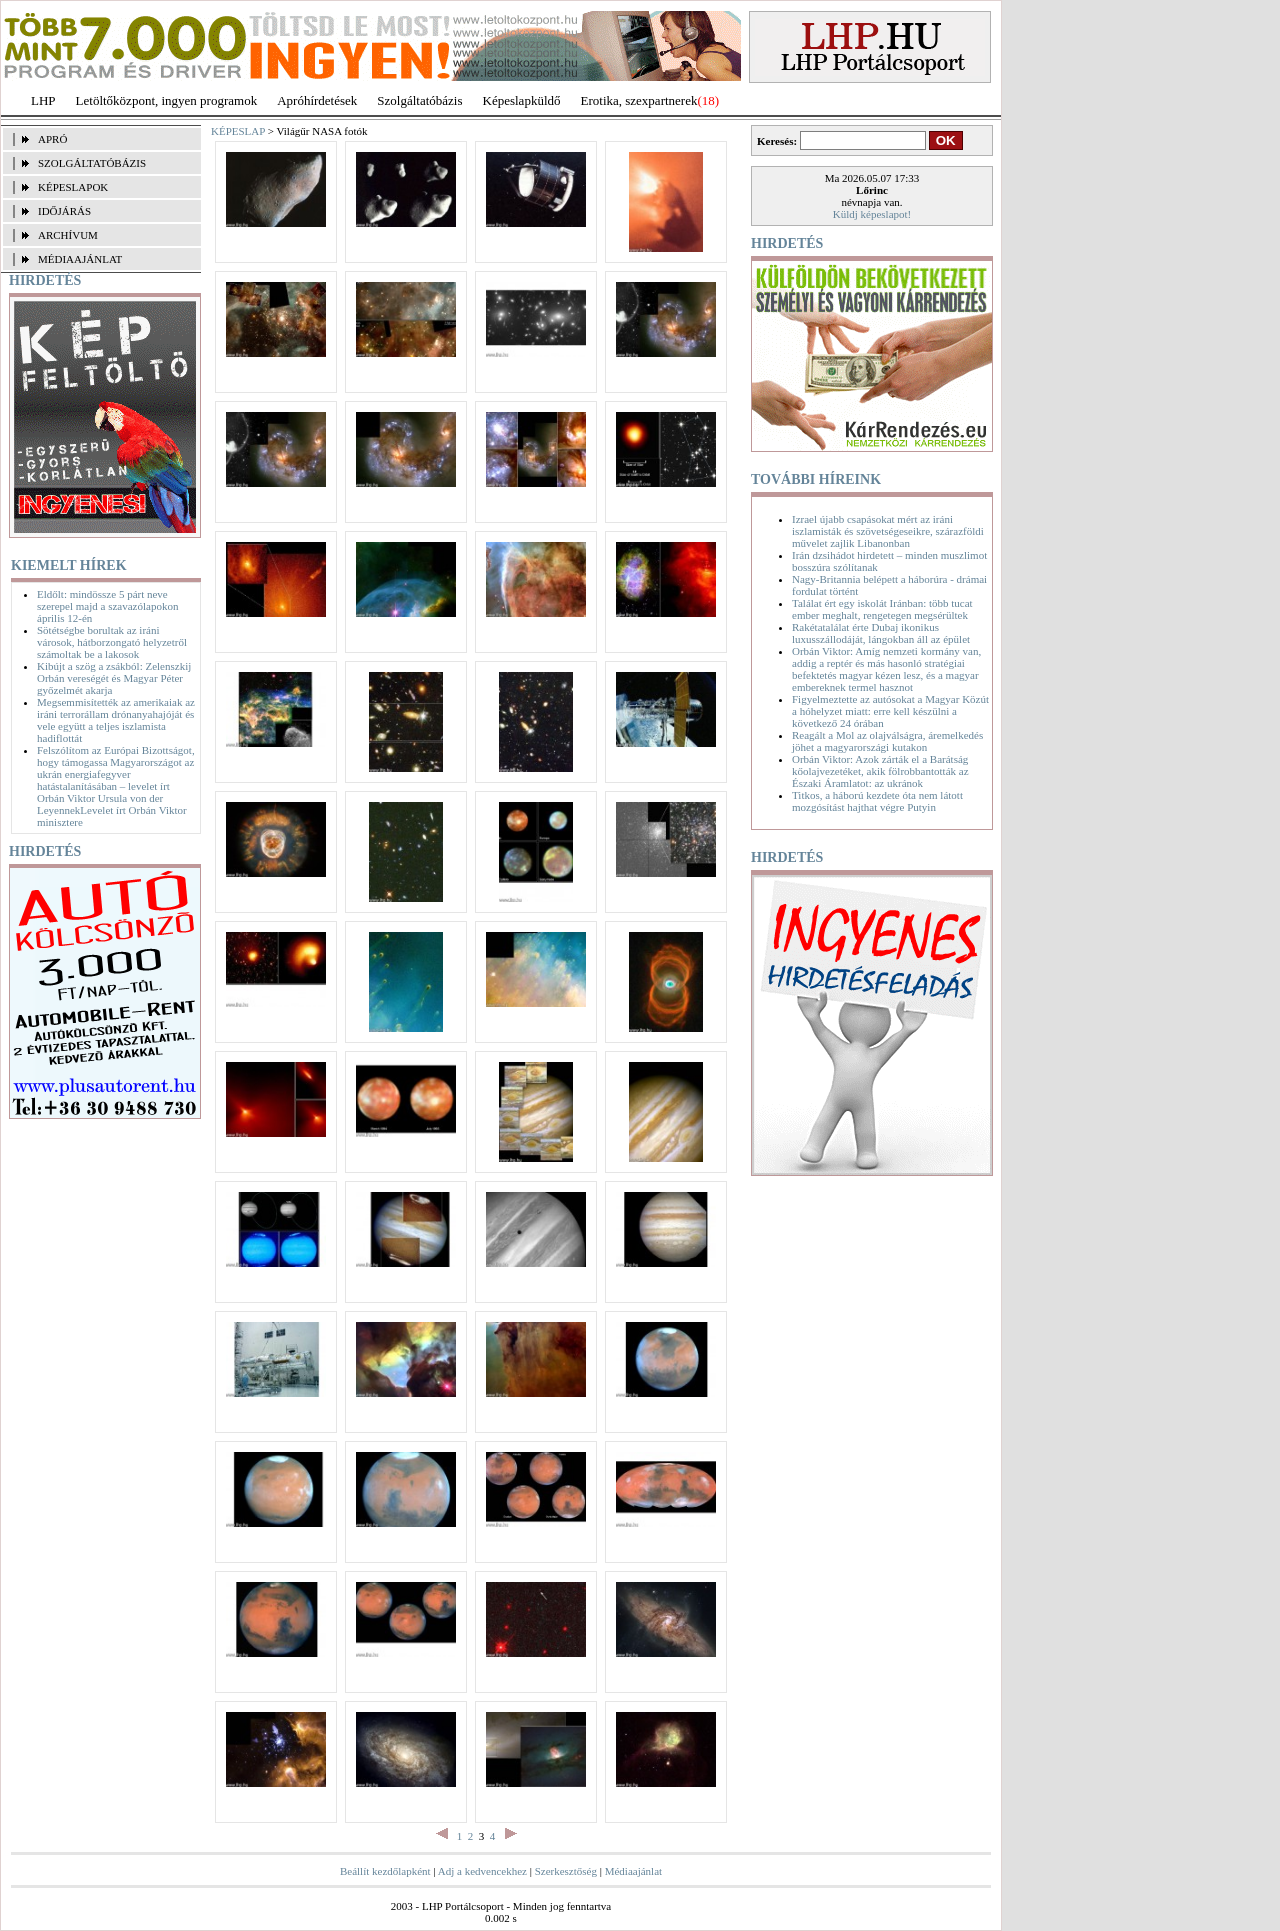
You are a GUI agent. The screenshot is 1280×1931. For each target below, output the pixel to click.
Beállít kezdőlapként (385, 1871)
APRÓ (52, 139)
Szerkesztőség (566, 1871)
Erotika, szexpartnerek (639, 100)
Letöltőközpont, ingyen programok (167, 100)
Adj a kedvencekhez (482, 1871)
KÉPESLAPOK (73, 187)
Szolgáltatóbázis (419, 100)
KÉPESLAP (238, 131)
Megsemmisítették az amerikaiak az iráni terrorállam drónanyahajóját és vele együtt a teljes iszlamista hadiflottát (116, 720)
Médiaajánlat (633, 1871)
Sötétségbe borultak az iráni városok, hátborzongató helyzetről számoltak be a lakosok (112, 642)
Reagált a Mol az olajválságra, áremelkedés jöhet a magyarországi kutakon (887, 741)
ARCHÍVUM (68, 235)
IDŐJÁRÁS (64, 211)
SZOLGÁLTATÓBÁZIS (92, 163)
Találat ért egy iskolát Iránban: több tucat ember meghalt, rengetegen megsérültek (882, 609)
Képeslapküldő (522, 100)
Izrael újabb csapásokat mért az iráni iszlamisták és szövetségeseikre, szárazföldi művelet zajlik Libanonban (888, 531)
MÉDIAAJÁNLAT (80, 259)
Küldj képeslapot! (872, 214)
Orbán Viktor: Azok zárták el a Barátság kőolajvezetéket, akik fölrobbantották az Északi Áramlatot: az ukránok (880, 771)
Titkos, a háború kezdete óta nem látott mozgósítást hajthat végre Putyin (877, 801)
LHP (43, 100)
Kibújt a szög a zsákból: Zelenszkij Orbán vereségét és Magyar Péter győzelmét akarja (114, 678)
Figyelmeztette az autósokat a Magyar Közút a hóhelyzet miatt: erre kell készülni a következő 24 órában (890, 711)
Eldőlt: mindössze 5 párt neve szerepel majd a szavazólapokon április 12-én (107, 606)
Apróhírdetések (317, 100)
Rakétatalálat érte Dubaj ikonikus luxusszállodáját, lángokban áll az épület (881, 633)
